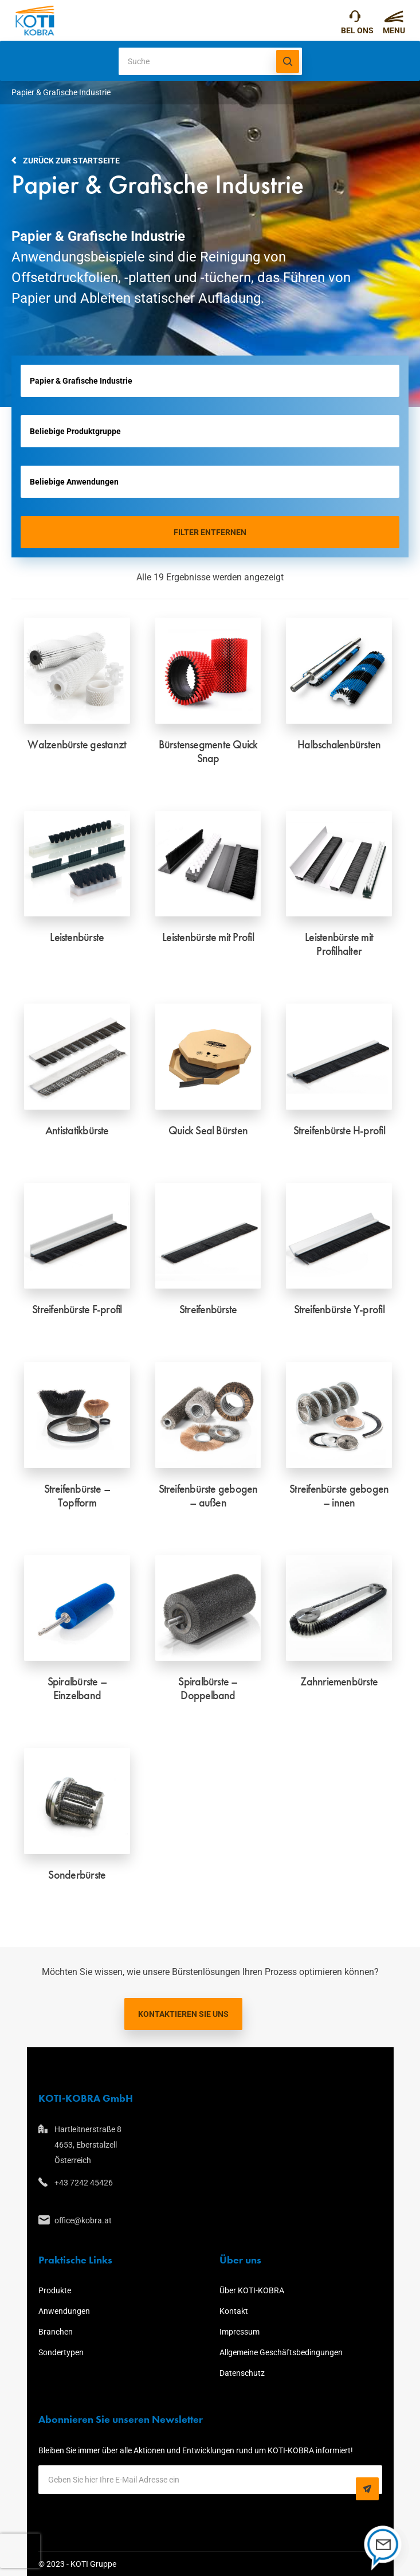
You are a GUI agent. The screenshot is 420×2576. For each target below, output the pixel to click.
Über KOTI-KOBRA (251, 2290)
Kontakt (233, 2311)
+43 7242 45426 (355, 19)
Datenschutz (242, 2373)
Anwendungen (64, 2311)
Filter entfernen (210, 532)
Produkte (54, 2290)
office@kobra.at (83, 2220)
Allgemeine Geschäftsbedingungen (281, 2352)
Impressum (239, 2331)
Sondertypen (61, 2352)
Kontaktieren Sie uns (183, 2014)
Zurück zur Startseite (71, 160)
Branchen (55, 2331)
